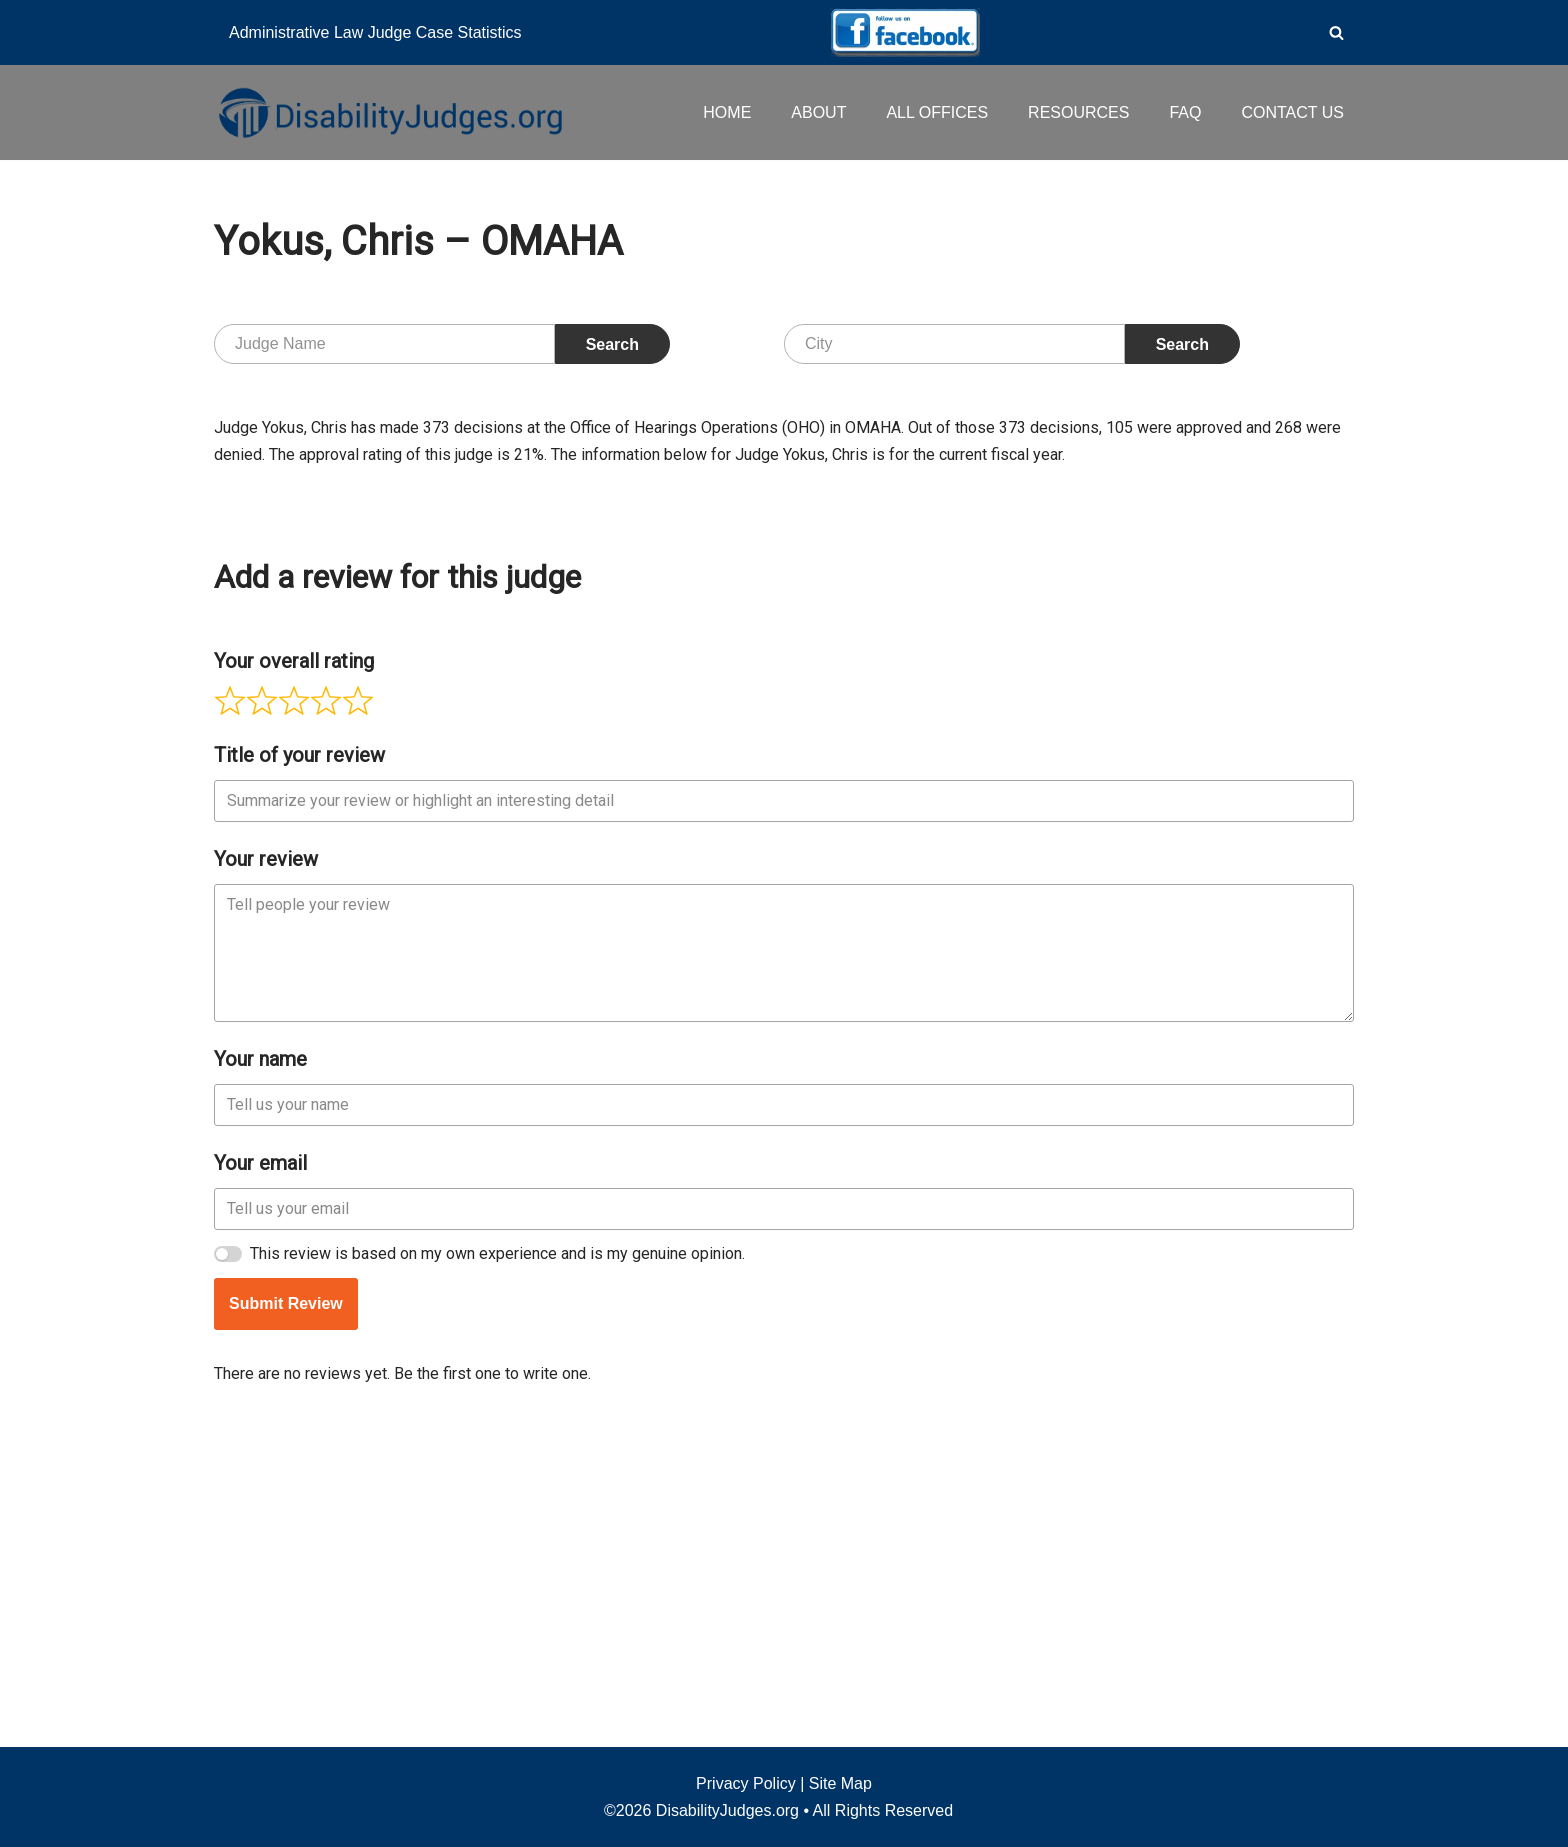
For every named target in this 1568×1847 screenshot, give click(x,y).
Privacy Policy (746, 1783)
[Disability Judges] (389, 112)
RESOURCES (1078, 112)
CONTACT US (1292, 112)
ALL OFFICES (937, 112)
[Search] (1336, 32)
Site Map (840, 1783)
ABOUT (818, 112)
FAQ (1185, 112)
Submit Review (286, 1603)
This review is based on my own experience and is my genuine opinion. (497, 1553)
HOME (727, 112)
